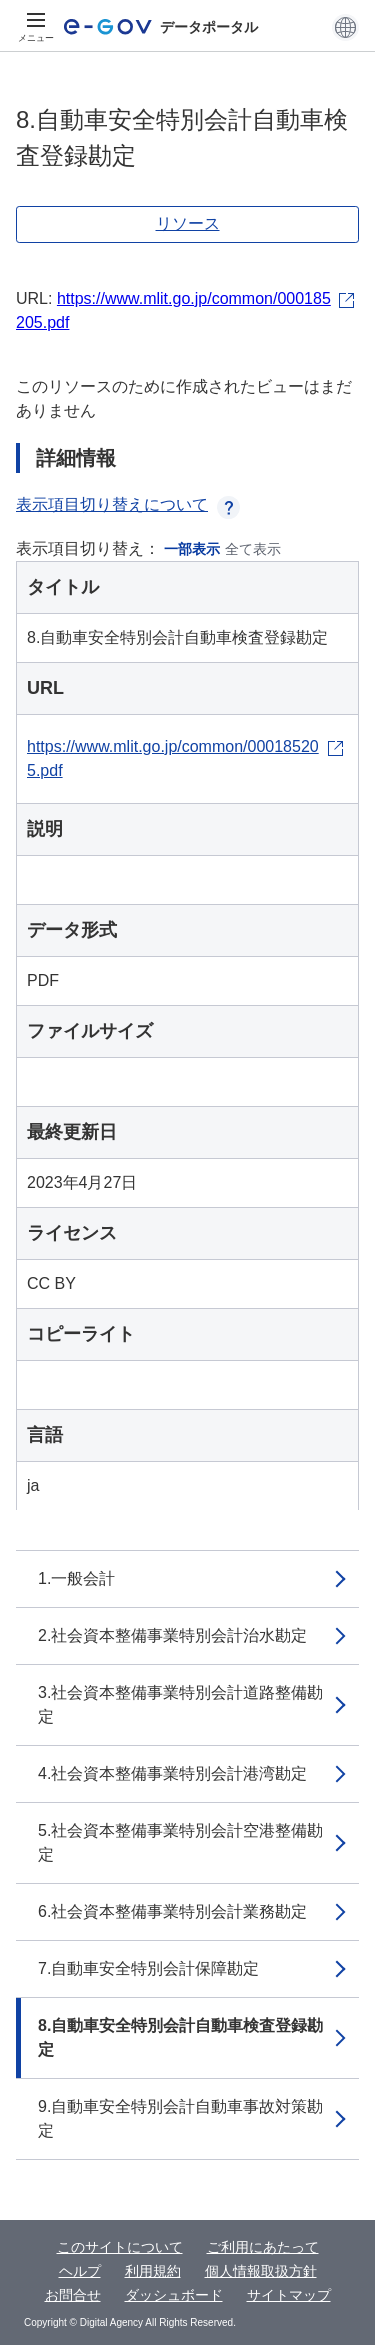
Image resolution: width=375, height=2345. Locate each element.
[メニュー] (36, 27)
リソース (188, 223)
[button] (345, 27)
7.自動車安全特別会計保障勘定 (148, 1968)
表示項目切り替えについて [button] (128, 504)
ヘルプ (80, 2271)
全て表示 (253, 549)
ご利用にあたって (263, 2247)
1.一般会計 (76, 1578)
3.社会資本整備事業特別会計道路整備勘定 (180, 1704)
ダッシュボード (174, 2295)
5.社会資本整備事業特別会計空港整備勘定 (180, 1842)
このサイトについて (120, 2247)
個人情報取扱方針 (261, 2271)
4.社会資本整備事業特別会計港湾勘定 (172, 1773)
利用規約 (153, 2271)
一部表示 (192, 549)
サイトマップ (289, 2295)
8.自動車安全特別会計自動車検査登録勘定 (180, 2037)
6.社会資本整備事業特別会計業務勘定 (172, 1911)
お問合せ (73, 2295)
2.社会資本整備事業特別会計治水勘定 (172, 1635)
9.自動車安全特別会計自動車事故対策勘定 (180, 2118)
